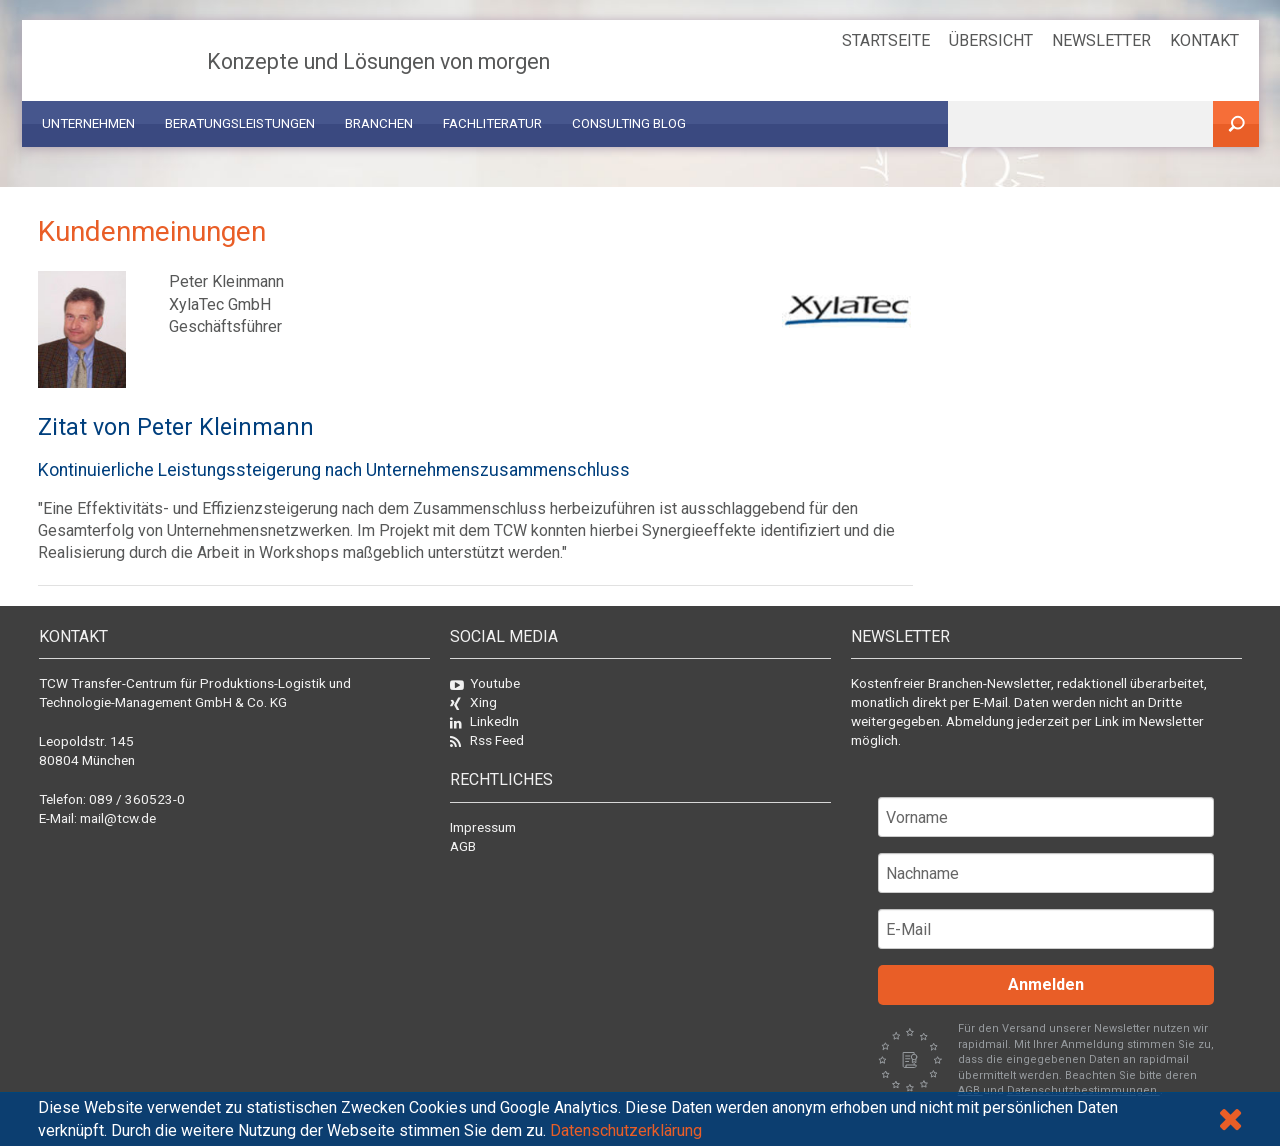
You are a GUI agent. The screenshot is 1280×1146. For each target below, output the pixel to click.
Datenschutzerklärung (626, 1130)
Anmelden (1046, 984)
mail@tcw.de (118, 818)
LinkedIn (484, 721)
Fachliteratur (492, 123)
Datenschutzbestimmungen (1083, 1090)
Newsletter (1101, 40)
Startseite (886, 40)
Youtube (485, 683)
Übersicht (991, 40)
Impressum (483, 827)
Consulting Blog (629, 123)
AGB (463, 846)
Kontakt (1204, 40)
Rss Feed (487, 740)
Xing (473, 702)
